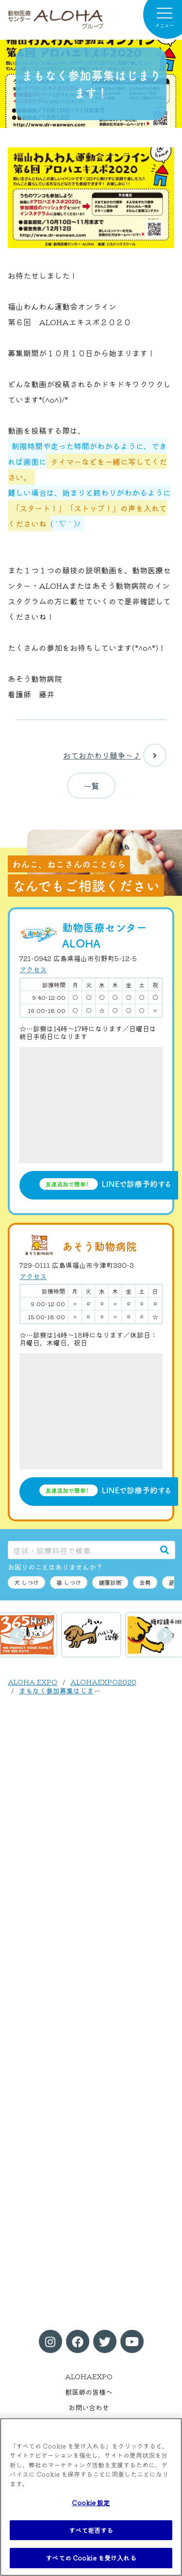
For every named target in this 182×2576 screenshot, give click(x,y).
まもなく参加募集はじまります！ (70, 1690)
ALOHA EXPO (32, 1682)
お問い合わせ (88, 2407)
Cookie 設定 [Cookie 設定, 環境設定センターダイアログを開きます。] (91, 2502)
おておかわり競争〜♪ (114, 755)
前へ (17, 1635)
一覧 (91, 785)
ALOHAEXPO (89, 2376)
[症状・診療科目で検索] (81, 1549)
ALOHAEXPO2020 (103, 1682)
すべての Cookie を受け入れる (91, 2557)
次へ (165, 1635)
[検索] (164, 1549)
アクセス (33, 969)
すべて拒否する (91, 2530)
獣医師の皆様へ (89, 2392)
